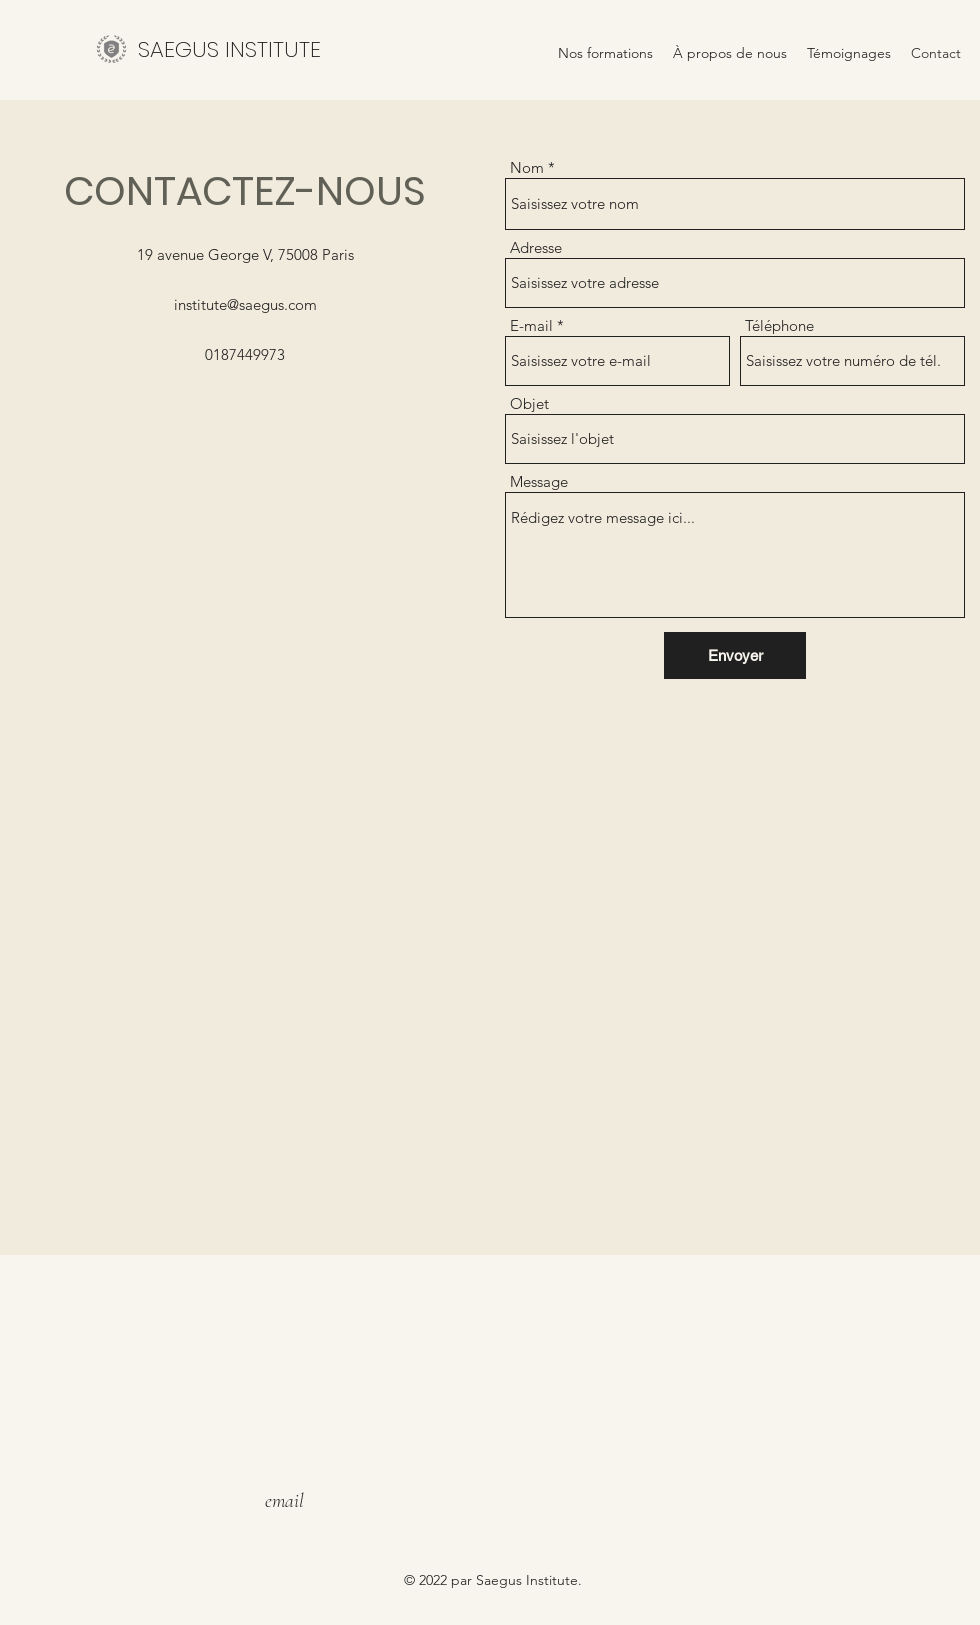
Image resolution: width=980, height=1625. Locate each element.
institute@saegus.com (245, 304)
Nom (527, 167)
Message (539, 481)
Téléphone (779, 325)
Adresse (536, 247)
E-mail (531, 325)
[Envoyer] (735, 655)
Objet (529, 403)
